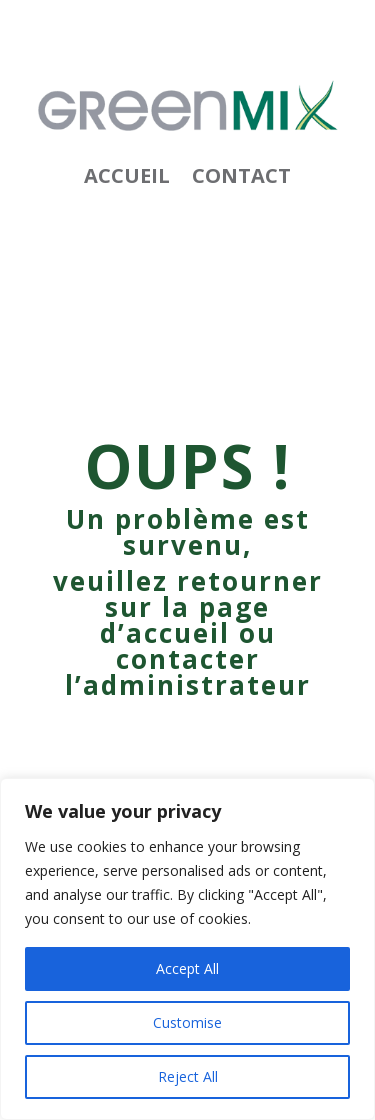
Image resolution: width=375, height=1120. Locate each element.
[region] (187, 949)
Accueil (127, 179)
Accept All (187, 968)
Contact (241, 179)
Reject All (188, 1076)
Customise (187, 1022)
